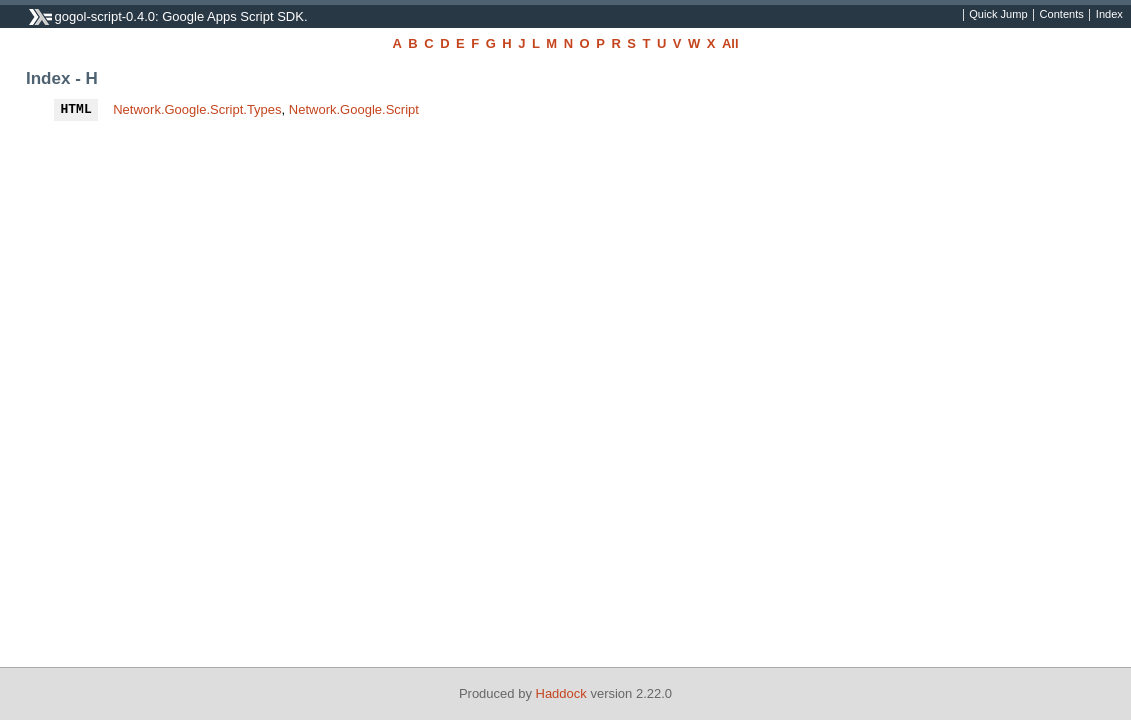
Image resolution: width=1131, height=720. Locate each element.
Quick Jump (998, 15)
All (730, 43)
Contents (1062, 15)
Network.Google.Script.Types (197, 109)
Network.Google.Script (354, 109)
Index (1109, 15)
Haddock (561, 693)
